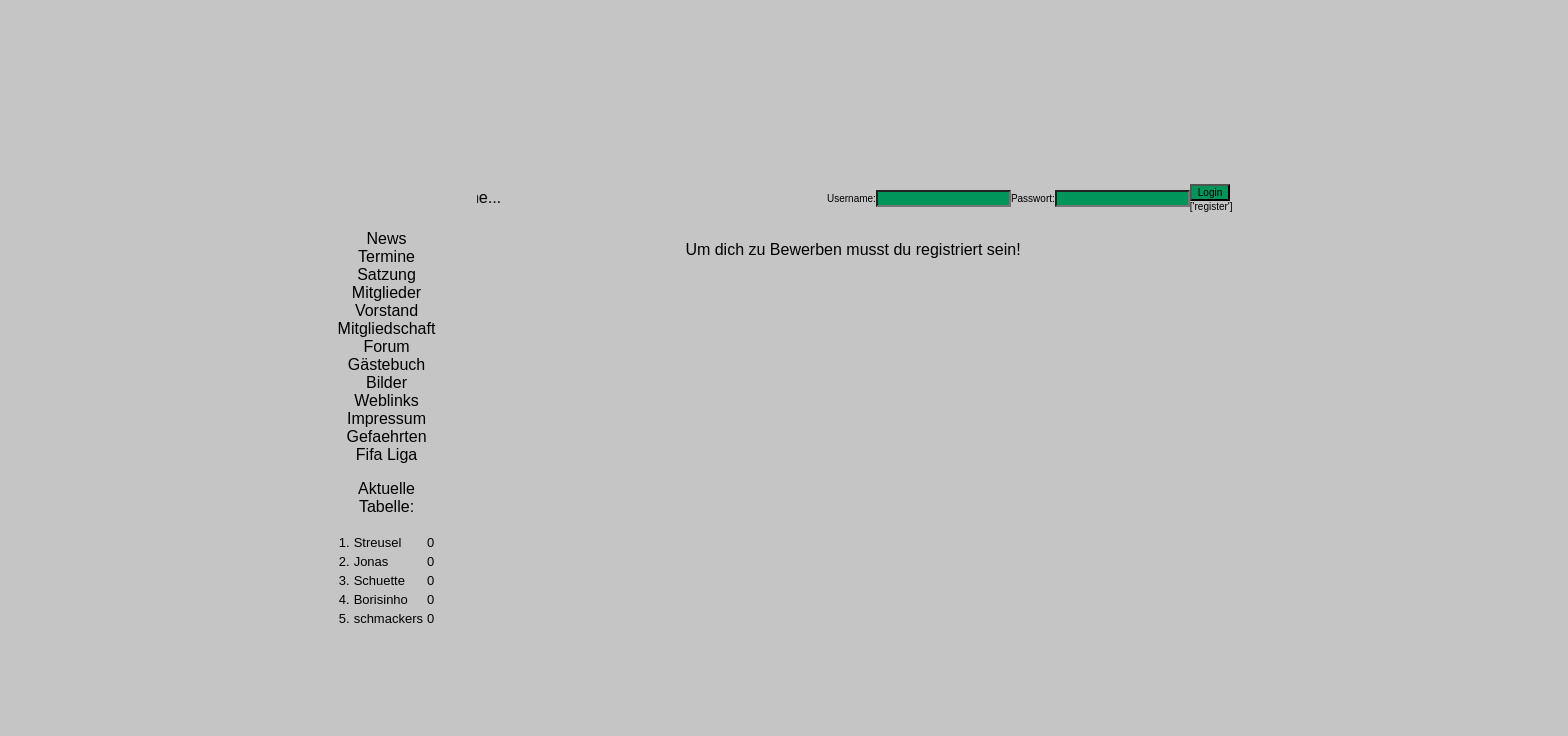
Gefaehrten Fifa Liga (386, 445)
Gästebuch (386, 364)
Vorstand (386, 310)
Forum (386, 346)
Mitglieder (386, 292)
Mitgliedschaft (387, 328)
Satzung (386, 274)
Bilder (386, 382)
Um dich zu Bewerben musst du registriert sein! (852, 249)
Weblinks (386, 400)
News (386, 238)
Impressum (386, 418)
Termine (386, 256)
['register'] (1211, 206)
